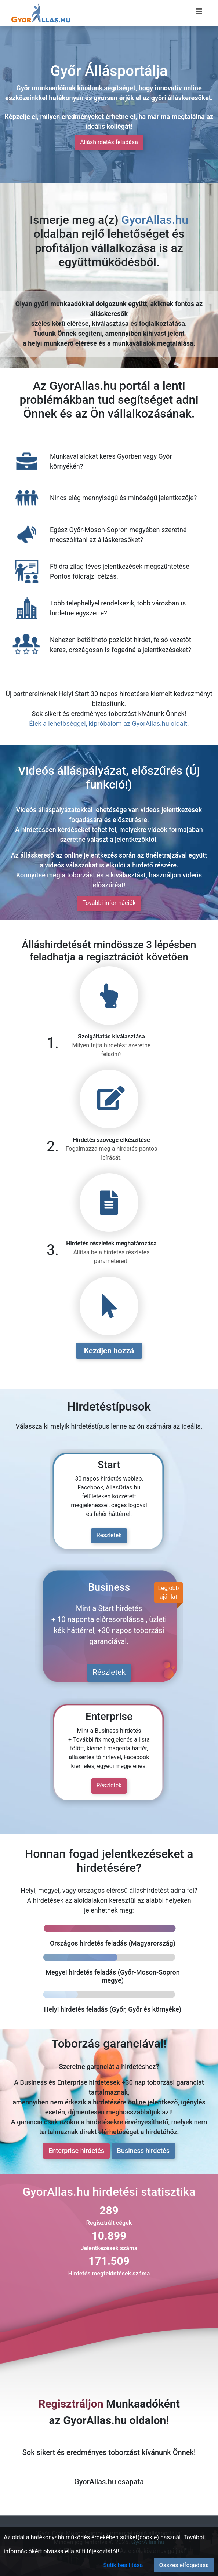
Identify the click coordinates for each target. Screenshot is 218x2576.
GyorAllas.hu (154, 220)
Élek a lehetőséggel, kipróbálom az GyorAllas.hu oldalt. (109, 723)
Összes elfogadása (184, 2565)
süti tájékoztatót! (97, 2551)
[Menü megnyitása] (199, 11)
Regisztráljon (70, 2403)
